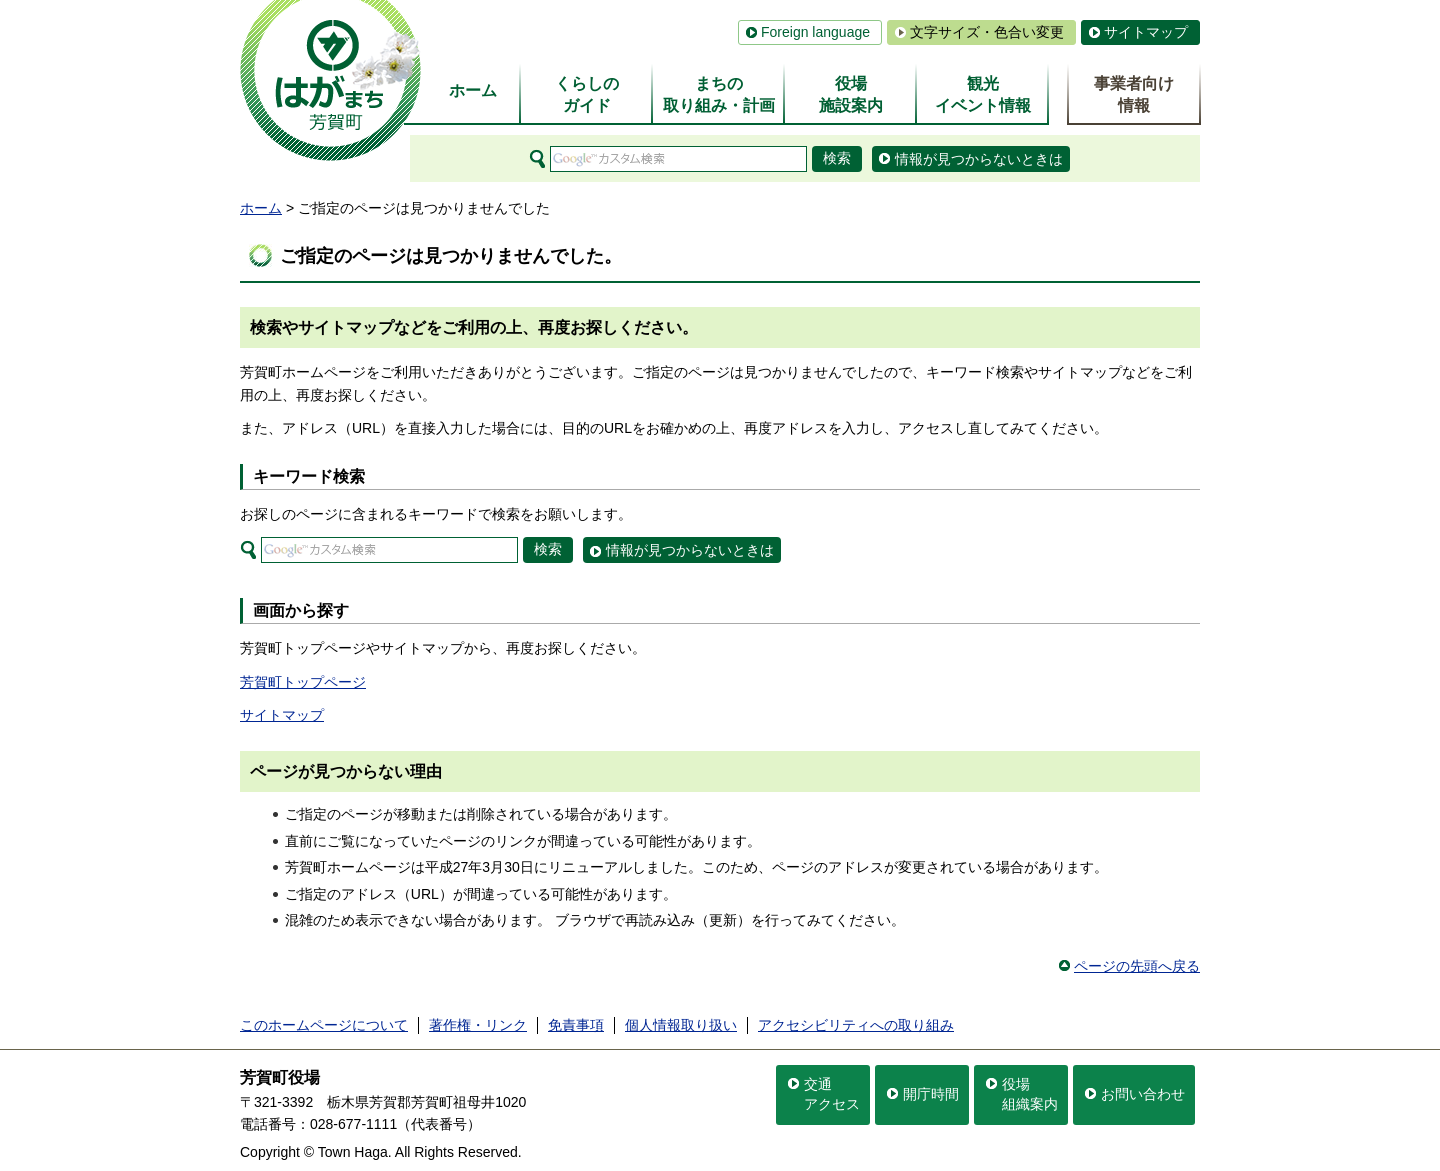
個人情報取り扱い (681, 1025)
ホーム (261, 208)
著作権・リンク (478, 1025)
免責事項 (576, 1025)
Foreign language (815, 32)
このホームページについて (324, 1025)
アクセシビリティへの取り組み (856, 1025)
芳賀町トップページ (303, 682)
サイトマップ (1146, 32)
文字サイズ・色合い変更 (987, 32)
